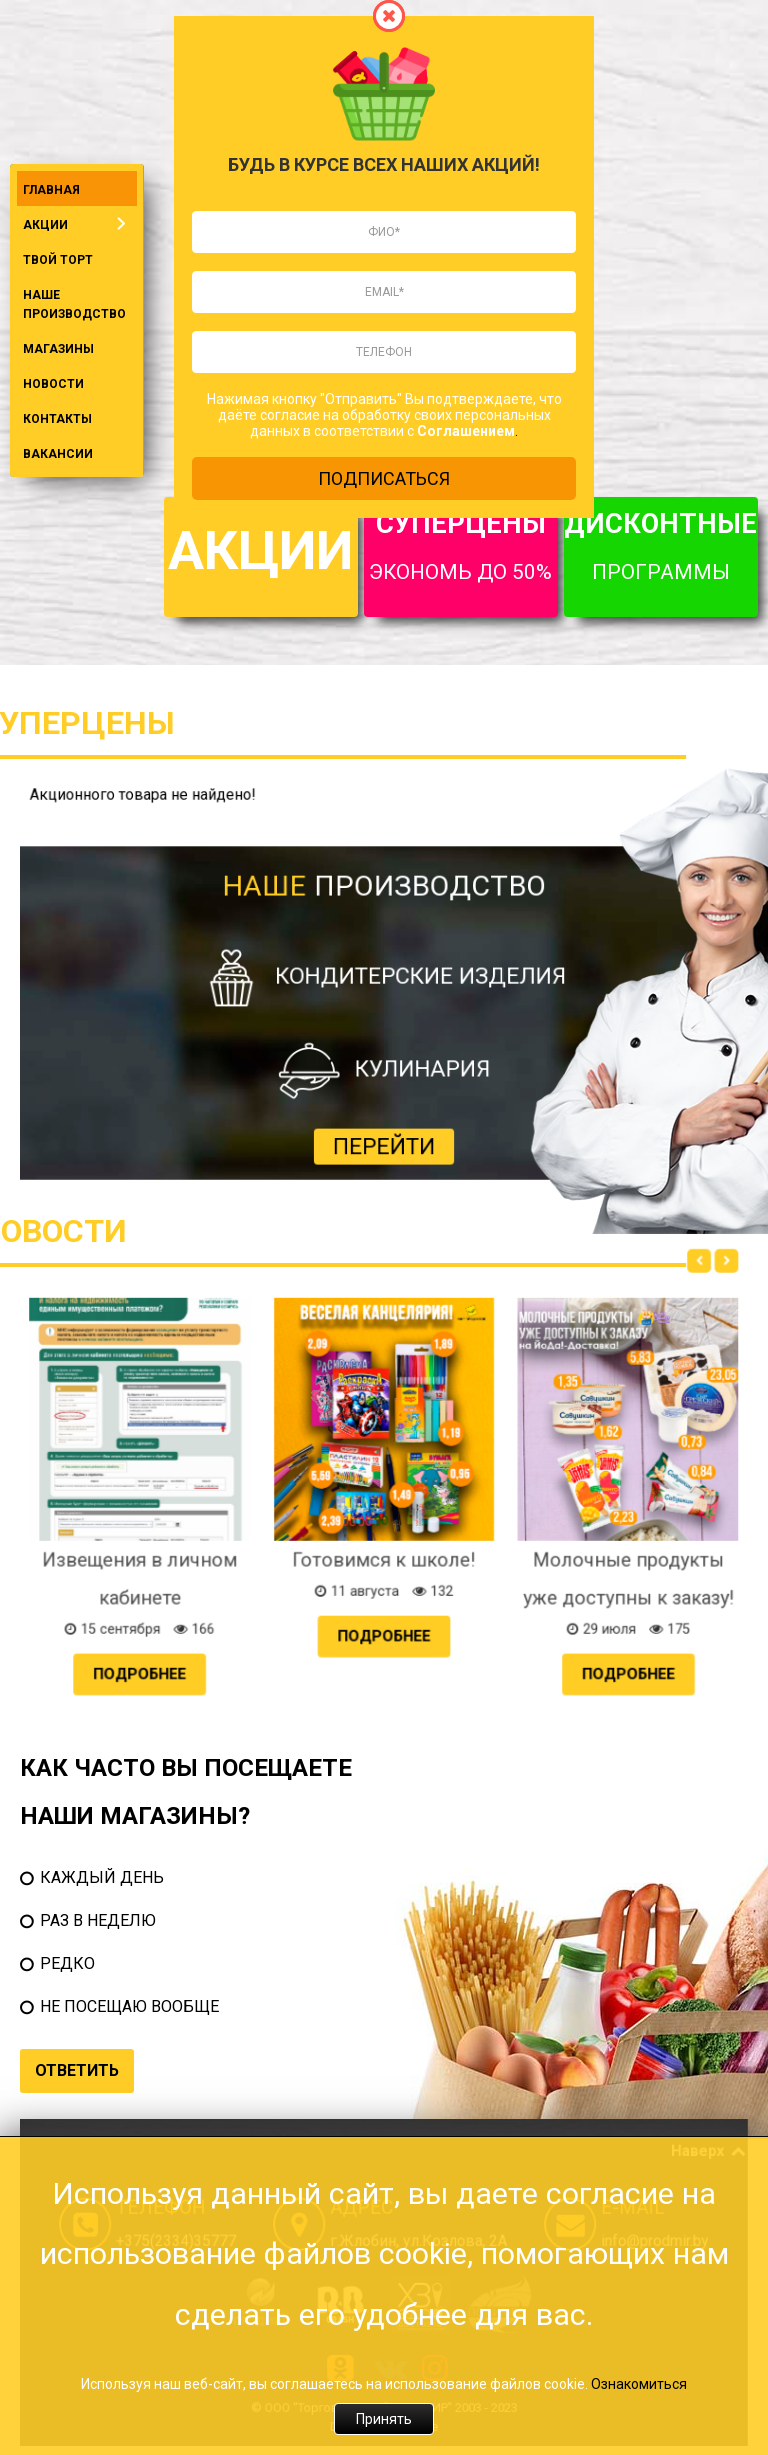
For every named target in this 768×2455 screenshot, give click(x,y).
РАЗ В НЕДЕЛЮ (98, 1920)
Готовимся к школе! (384, 1519)
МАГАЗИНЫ (58, 349)
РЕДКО (67, 1963)
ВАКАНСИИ (58, 454)
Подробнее (305, 1557)
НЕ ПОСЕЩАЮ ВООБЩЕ (129, 2006)
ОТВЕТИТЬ (77, 2070)
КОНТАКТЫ (57, 419)
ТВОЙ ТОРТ (58, 260)
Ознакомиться (639, 2384)
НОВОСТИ (53, 384)
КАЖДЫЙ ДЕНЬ (102, 1877)
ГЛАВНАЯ (51, 190)
